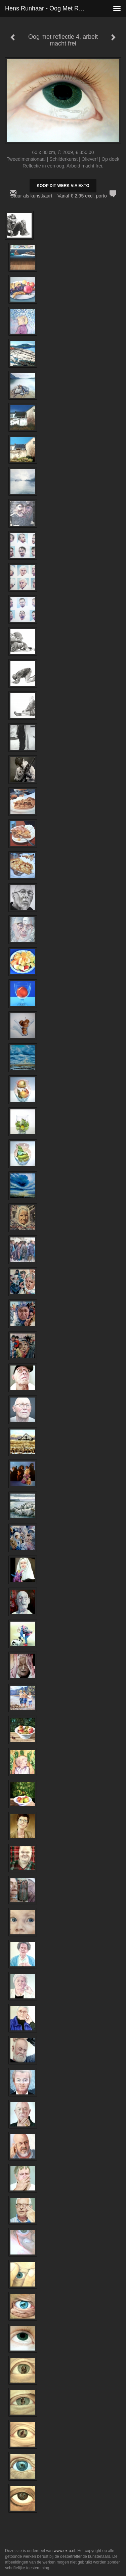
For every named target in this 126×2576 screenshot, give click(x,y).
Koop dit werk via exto (63, 185)
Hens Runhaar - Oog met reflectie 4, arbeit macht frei (48, 8)
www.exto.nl (64, 2550)
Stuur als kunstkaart (63, 195)
